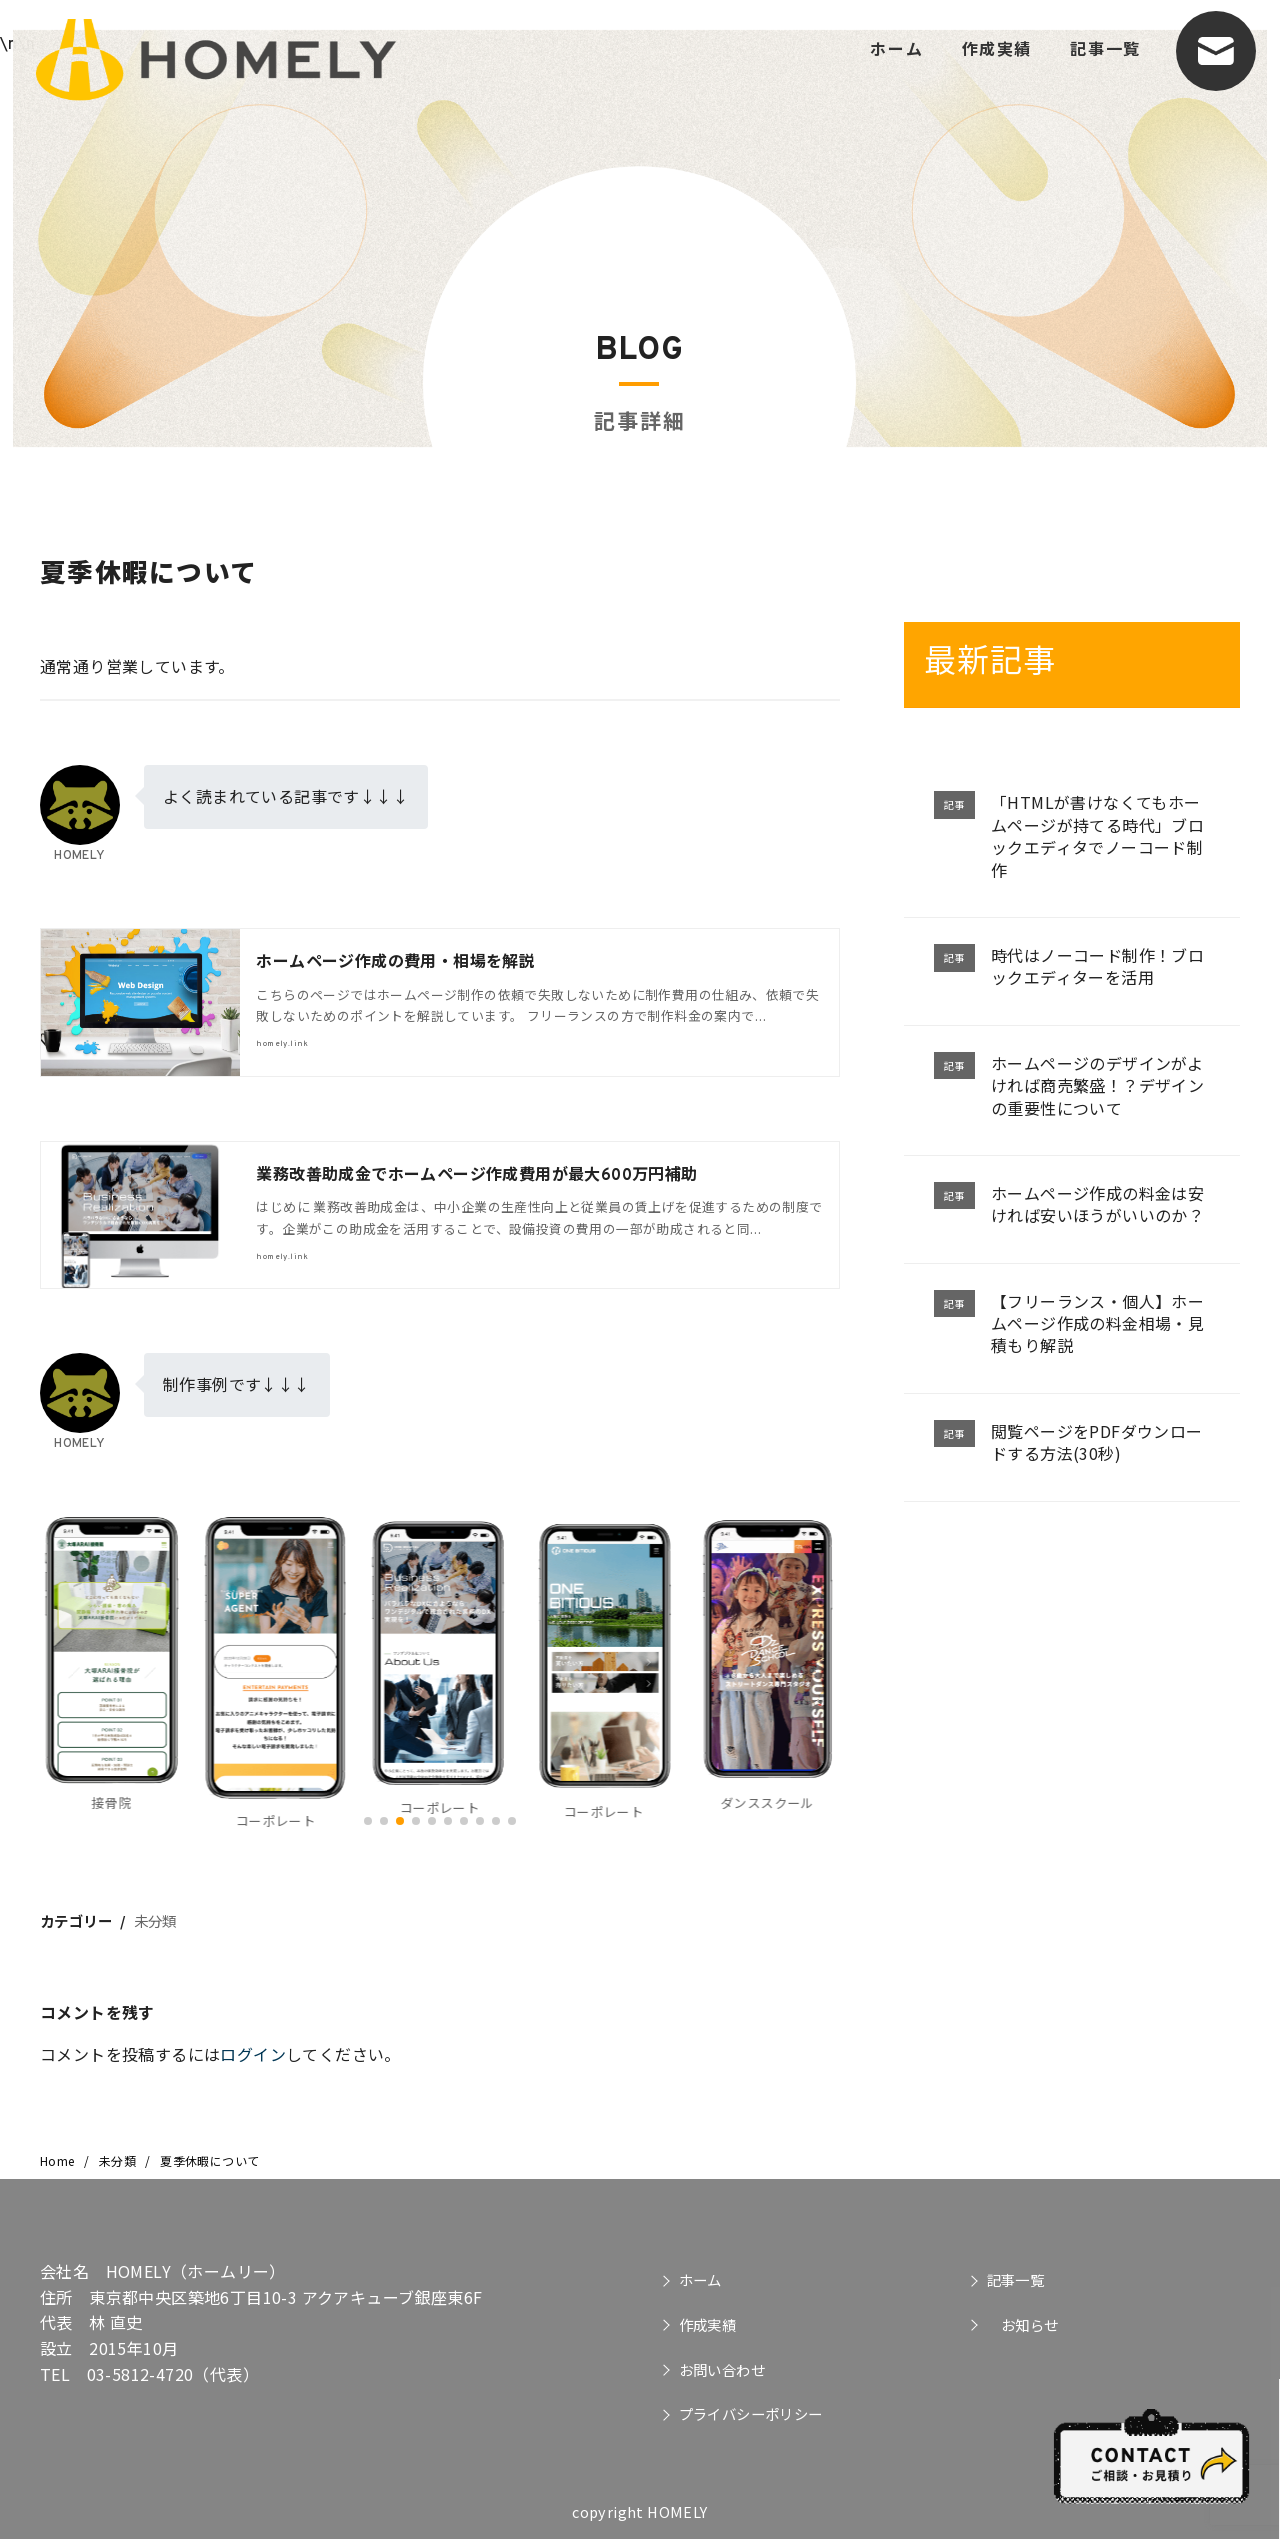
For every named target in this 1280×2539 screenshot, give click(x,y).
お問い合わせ (722, 2369)
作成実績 (997, 48)
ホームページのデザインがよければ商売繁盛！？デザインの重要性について (1097, 1085)
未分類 (155, 1920)
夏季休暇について (209, 2160)
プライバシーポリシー (751, 2413)
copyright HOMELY (639, 2511)
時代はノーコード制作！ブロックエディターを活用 (1097, 966)
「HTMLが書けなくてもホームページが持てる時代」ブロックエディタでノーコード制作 (1097, 835)
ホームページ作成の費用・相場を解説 (395, 963)
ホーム (896, 48)
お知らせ (1023, 2324)
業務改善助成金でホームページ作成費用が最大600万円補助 (476, 1176)
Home (59, 2160)
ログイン (253, 2054)
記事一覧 (1105, 48)
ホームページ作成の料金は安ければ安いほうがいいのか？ (1097, 1204)
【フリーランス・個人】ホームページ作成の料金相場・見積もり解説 (1097, 1323)
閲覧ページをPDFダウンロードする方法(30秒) (1097, 1442)
